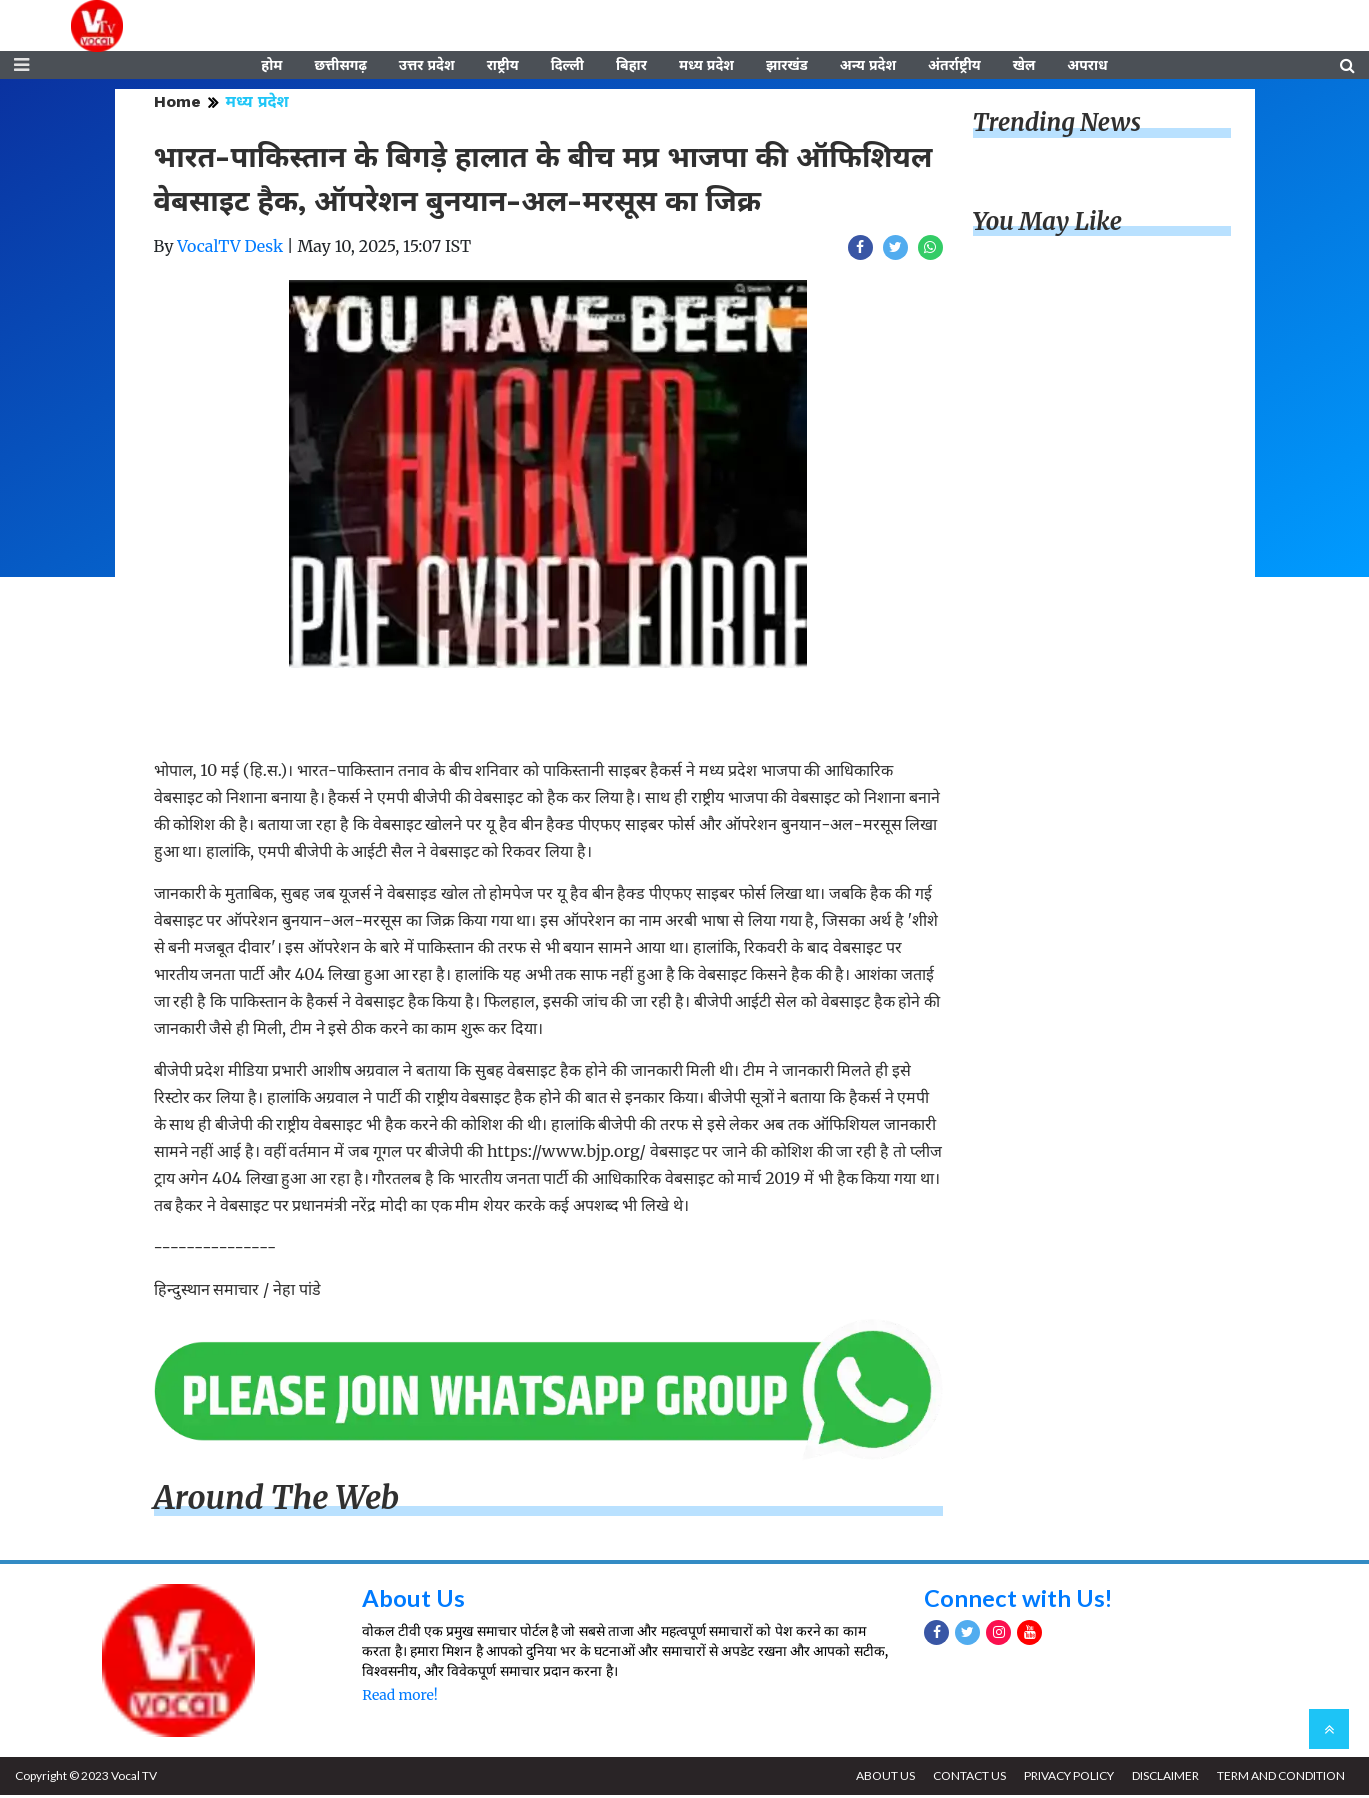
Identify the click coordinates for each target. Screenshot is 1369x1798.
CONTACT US (965, 1778)
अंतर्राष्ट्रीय (954, 67)
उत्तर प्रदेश (427, 67)
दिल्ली (567, 67)
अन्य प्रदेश (868, 67)
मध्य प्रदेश (706, 67)
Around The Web (277, 1501)
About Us (413, 1599)
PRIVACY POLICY (1066, 1778)
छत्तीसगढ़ (340, 67)
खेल (1024, 67)
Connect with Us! (1019, 1599)
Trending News (1057, 125)
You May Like (1048, 224)
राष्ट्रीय (503, 67)
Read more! (399, 1698)
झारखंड (787, 67)
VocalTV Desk (230, 249)
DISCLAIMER (1163, 1778)
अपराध (1087, 67)
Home (177, 104)
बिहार (631, 67)
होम (271, 67)
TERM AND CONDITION (1280, 1778)
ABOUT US (880, 1778)
